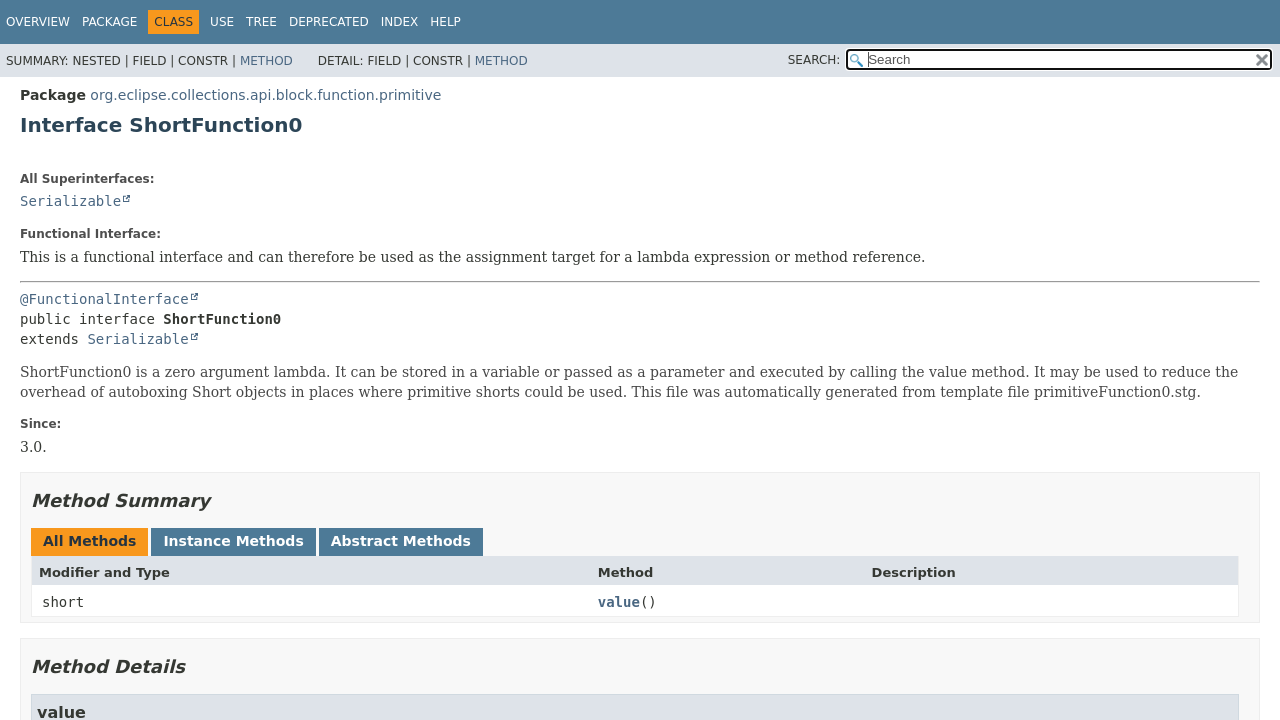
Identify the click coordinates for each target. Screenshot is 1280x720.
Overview (38, 22)
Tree (261, 22)
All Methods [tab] (89, 541)
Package (109, 22)
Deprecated (329, 22)
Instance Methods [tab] (233, 541)
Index (400, 22)
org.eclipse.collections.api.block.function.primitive (265, 95)
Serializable (70, 201)
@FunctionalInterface (104, 299)
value (619, 602)
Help (445, 22)
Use (222, 22)
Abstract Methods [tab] (401, 541)
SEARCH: (814, 60)
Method (266, 61)
